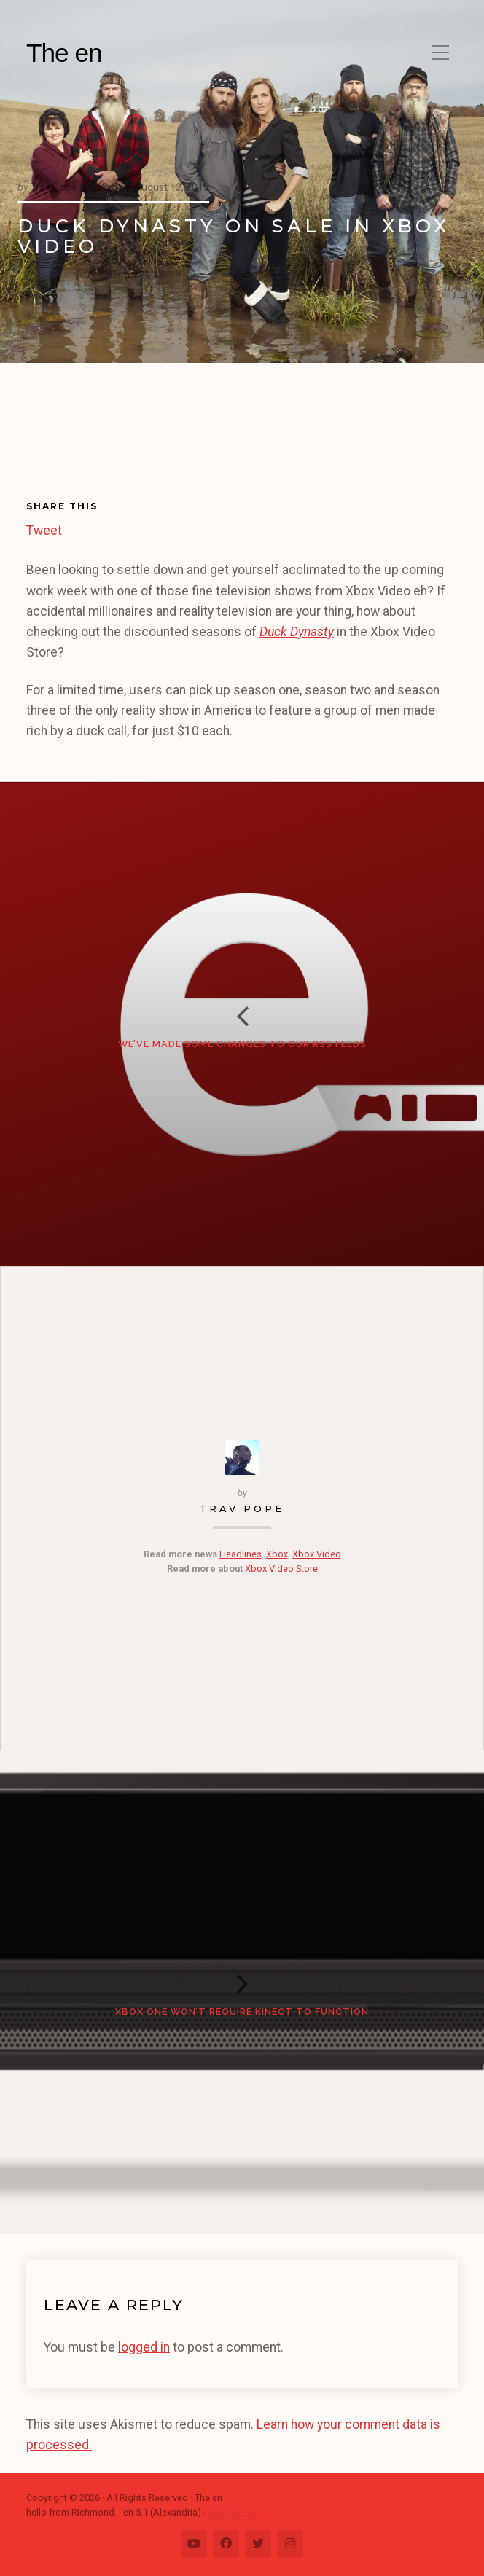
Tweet (44, 528)
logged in (144, 2347)
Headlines (240, 1554)
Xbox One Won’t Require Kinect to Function (242, 2011)
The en (64, 53)
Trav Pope (242, 1508)
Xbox (277, 1554)
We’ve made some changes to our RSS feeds (242, 1043)
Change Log (233, 2512)
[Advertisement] (98, 442)
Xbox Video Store (281, 1568)
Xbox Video (316, 1554)
